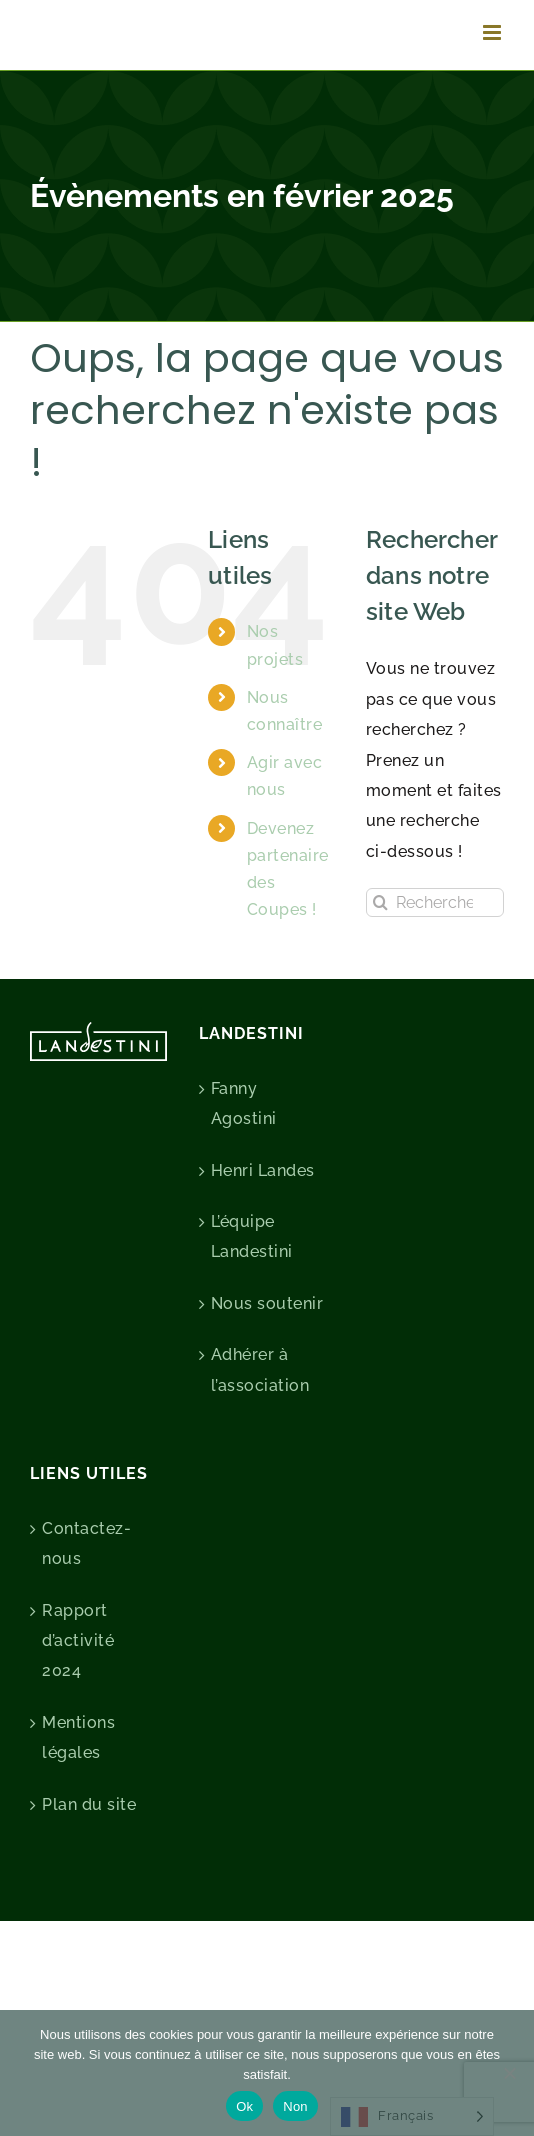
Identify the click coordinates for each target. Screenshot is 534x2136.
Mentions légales (78, 1737)
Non (295, 2106)
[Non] (509, 2073)
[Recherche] (380, 902)
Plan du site (89, 1804)
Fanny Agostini (244, 1103)
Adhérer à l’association (260, 1369)
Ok (244, 2106)
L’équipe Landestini (252, 1236)
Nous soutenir (267, 1303)
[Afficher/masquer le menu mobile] (494, 32)
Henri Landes (263, 1170)
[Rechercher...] (435, 902)
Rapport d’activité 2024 (78, 1641)
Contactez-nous (86, 1543)
